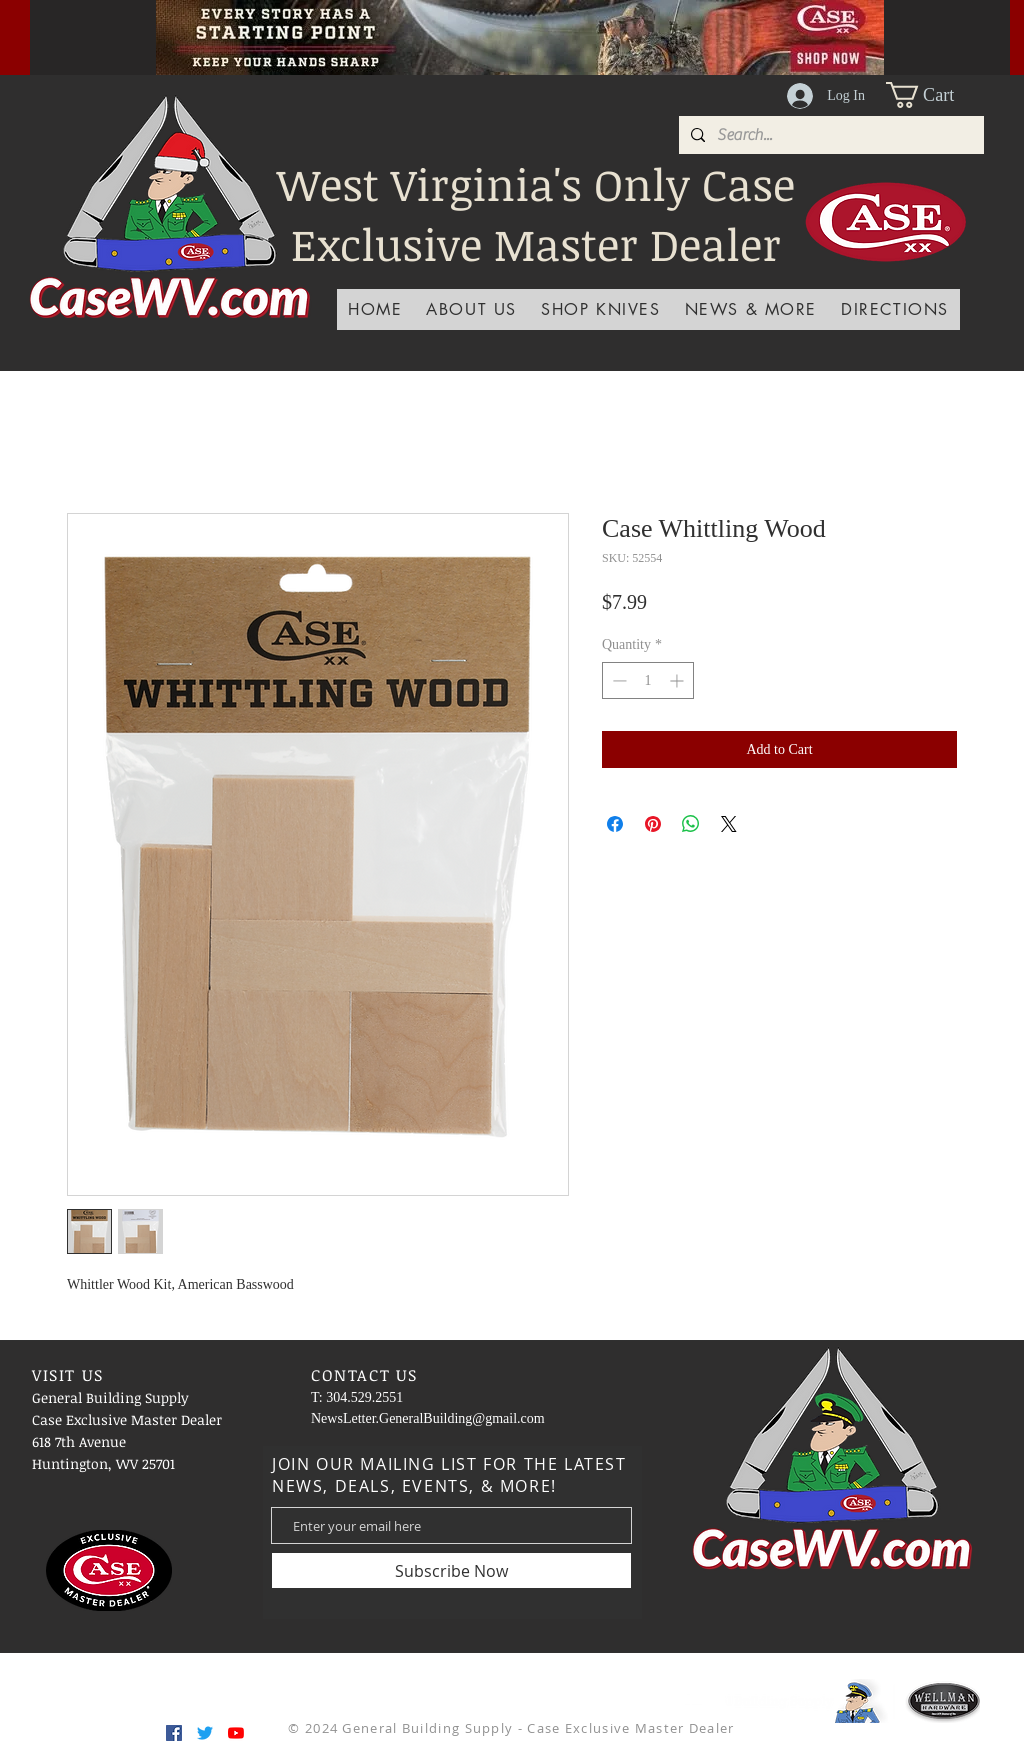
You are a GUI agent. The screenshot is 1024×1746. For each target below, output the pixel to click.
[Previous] (79, 37)
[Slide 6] (545, 30)
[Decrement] (617, 680)
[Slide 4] (420, 30)
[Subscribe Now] (451, 1570)
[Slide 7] (570, 30)
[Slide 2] (495, 30)
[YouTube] (236, 1733)
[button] (935, 95)
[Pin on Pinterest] (653, 824)
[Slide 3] (470, 30)
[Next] (961, 37)
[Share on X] (729, 824)
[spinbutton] (648, 680)
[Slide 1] (445, 30)
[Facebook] (174, 1733)
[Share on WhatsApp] (691, 824)
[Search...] (829, 135)
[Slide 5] (520, 30)
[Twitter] (205, 1733)
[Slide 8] (595, 30)
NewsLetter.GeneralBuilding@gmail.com (428, 1418)
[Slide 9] (620, 30)
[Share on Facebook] (615, 824)
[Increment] (678, 680)
